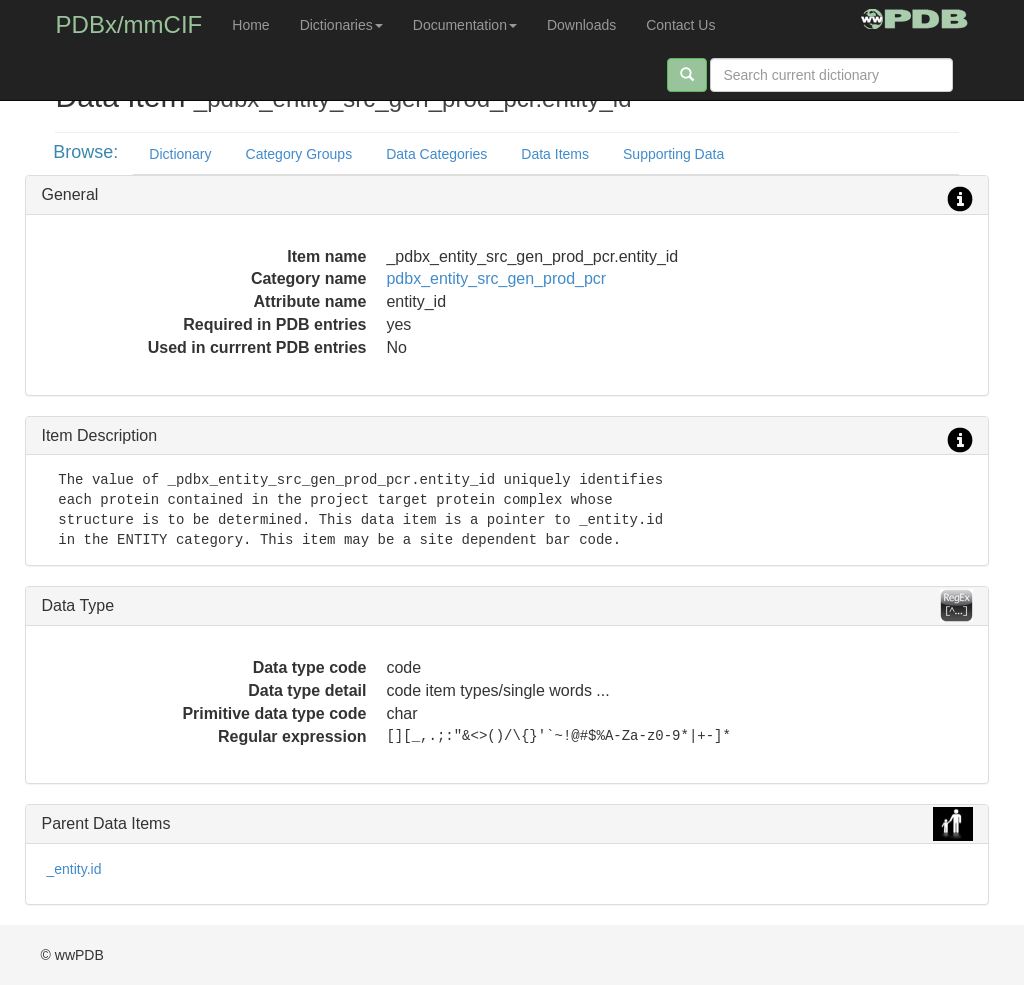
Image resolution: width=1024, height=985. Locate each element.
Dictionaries (341, 25)
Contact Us (680, 25)
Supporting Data (673, 154)
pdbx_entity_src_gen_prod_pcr (496, 278)
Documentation (465, 25)
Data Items (555, 154)
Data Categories (436, 154)
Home (250, 25)
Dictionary (180, 154)
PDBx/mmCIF (129, 24)
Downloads (581, 25)
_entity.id (73, 869)
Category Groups (299, 154)
